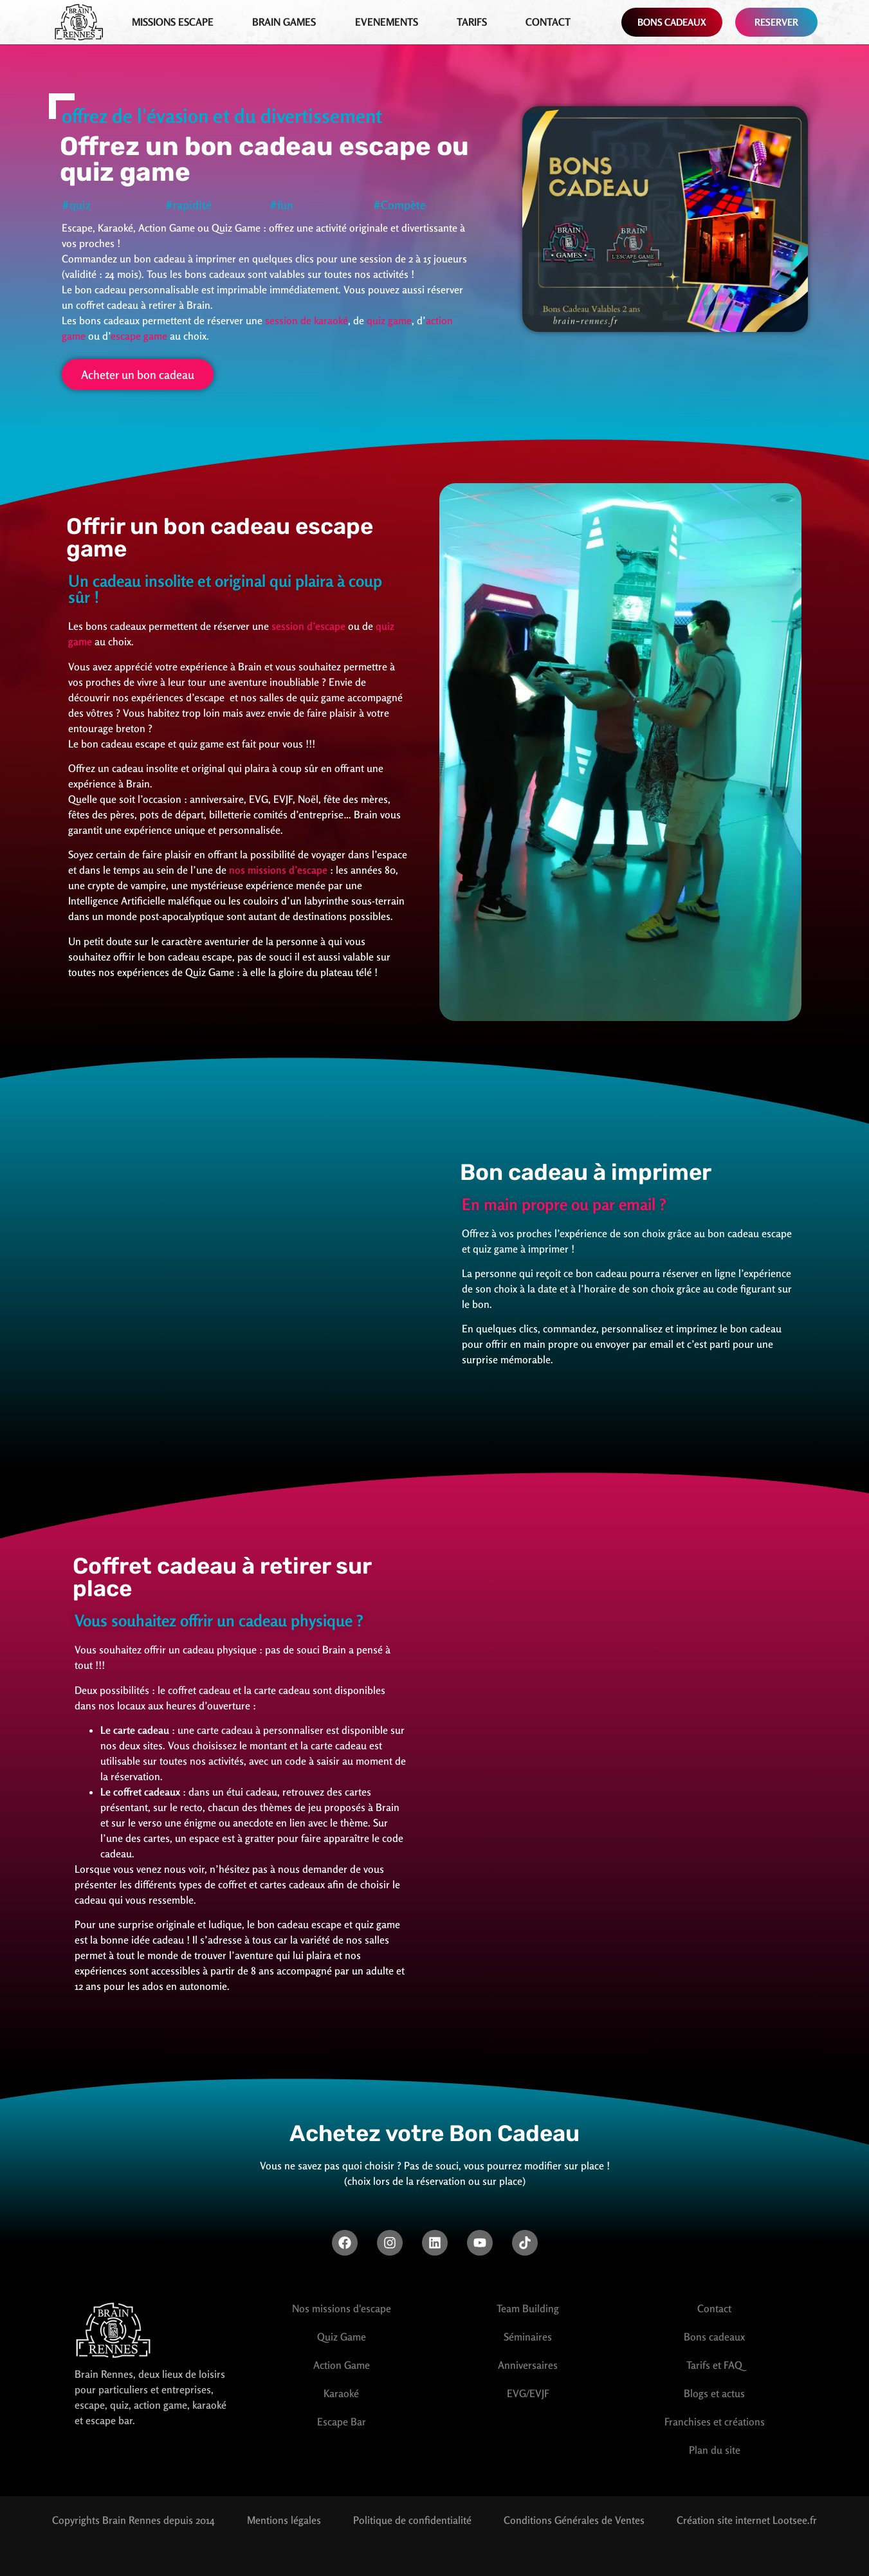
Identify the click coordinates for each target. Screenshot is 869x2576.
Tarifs (472, 21)
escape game (139, 335)
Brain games (284, 21)
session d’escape (309, 626)
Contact (548, 21)
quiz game (389, 320)
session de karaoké (306, 320)
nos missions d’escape (278, 869)
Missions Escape (173, 21)
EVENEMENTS (386, 21)
